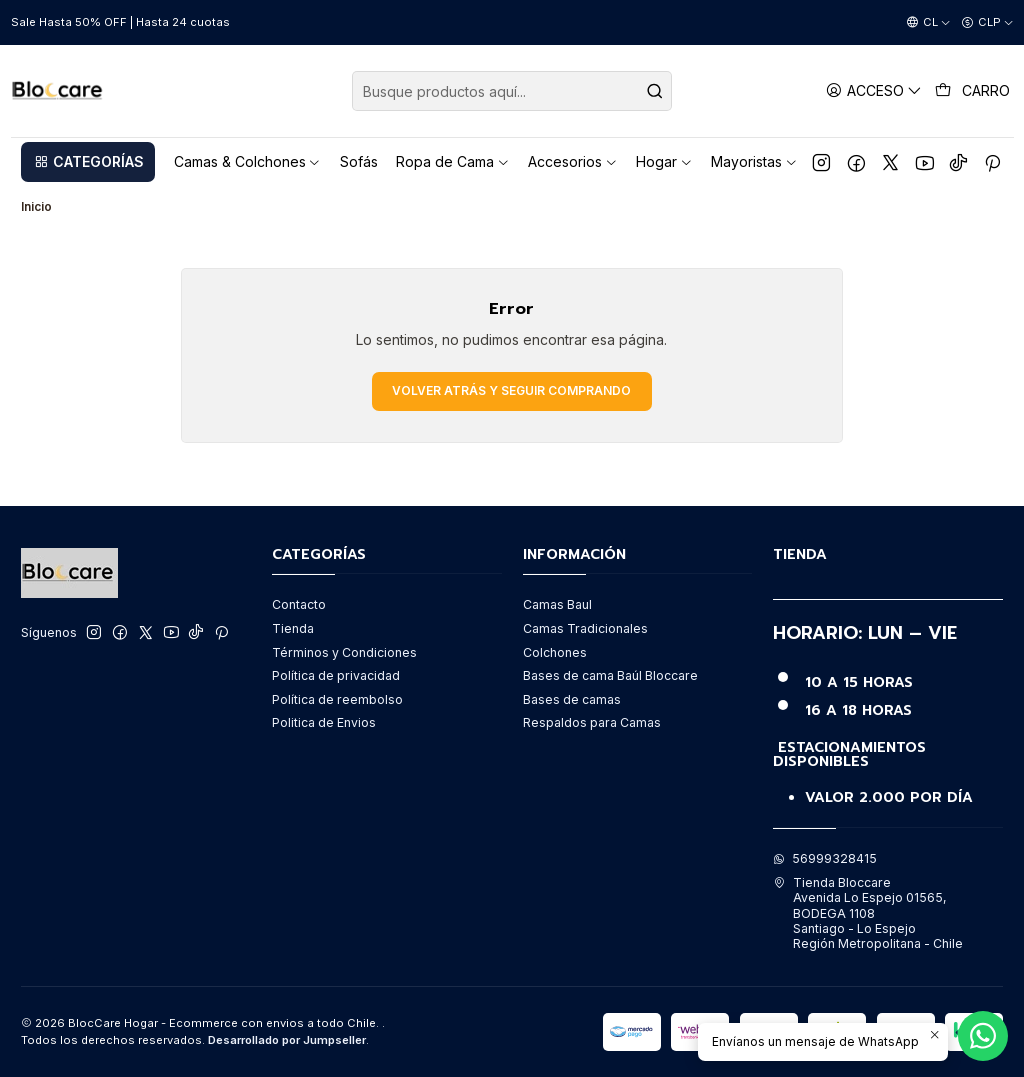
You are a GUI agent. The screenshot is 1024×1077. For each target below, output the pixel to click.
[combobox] (512, 91)
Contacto (299, 604)
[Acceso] (874, 90)
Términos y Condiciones (344, 652)
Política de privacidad (336, 675)
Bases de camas (572, 699)
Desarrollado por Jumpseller (287, 1040)
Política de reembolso (337, 699)
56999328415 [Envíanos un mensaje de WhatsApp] (825, 858)
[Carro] (973, 91)
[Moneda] (987, 23)
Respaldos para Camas (592, 722)
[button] (88, 162)
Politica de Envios (324, 722)
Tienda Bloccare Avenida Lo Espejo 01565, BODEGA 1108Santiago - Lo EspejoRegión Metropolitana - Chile (868, 913)
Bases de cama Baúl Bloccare (610, 675)
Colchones (555, 652)
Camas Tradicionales (585, 628)
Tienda (293, 628)
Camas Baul (557, 604)
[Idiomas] (928, 23)
